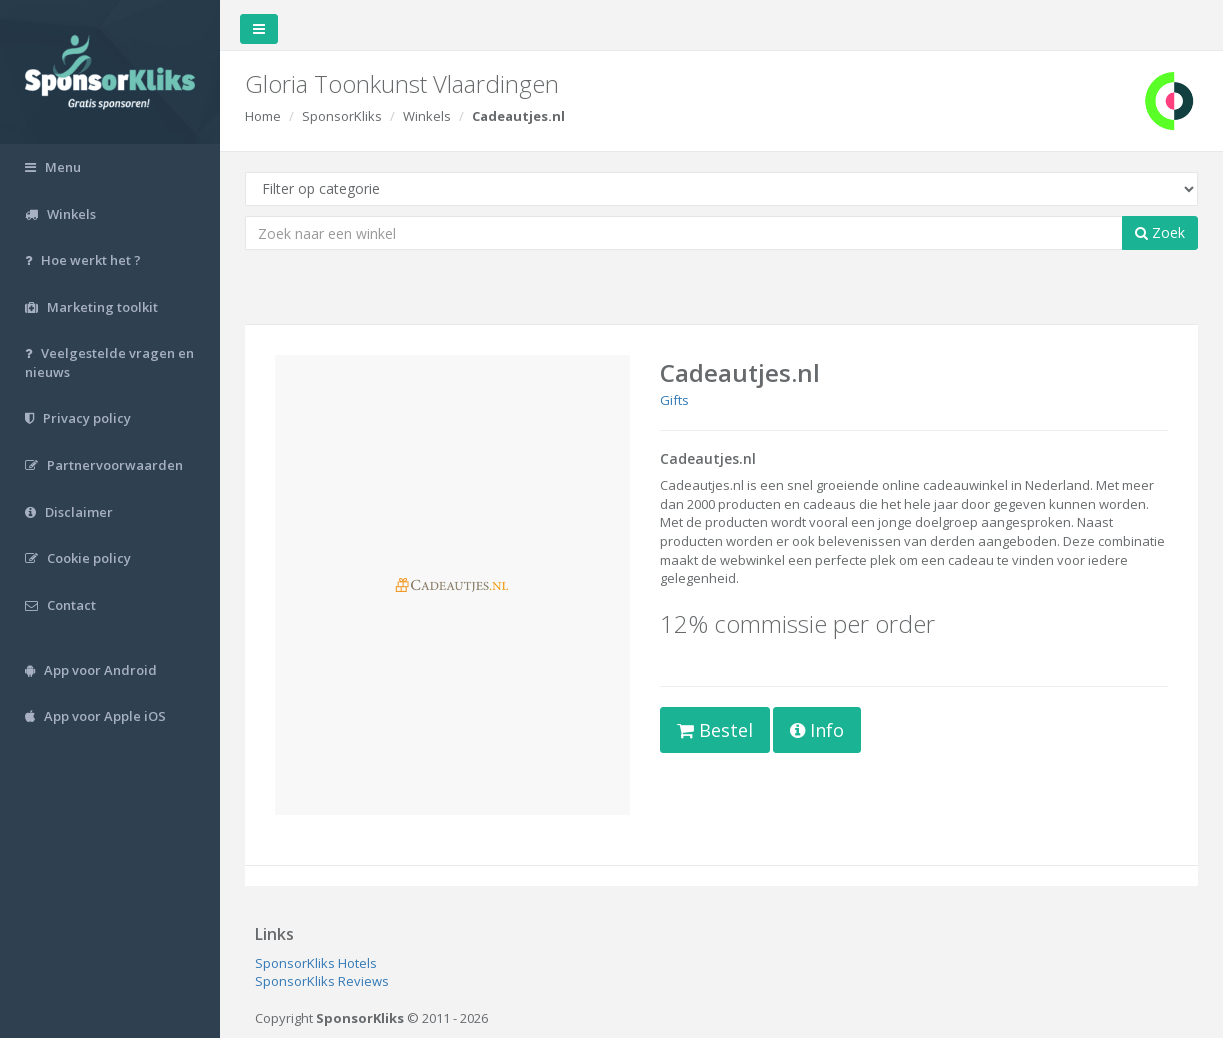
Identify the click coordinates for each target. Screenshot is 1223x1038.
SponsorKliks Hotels (316, 963)
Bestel (715, 730)
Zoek (1160, 232)
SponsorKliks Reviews (322, 981)
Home (263, 116)
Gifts (674, 400)
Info (817, 730)
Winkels (427, 116)
